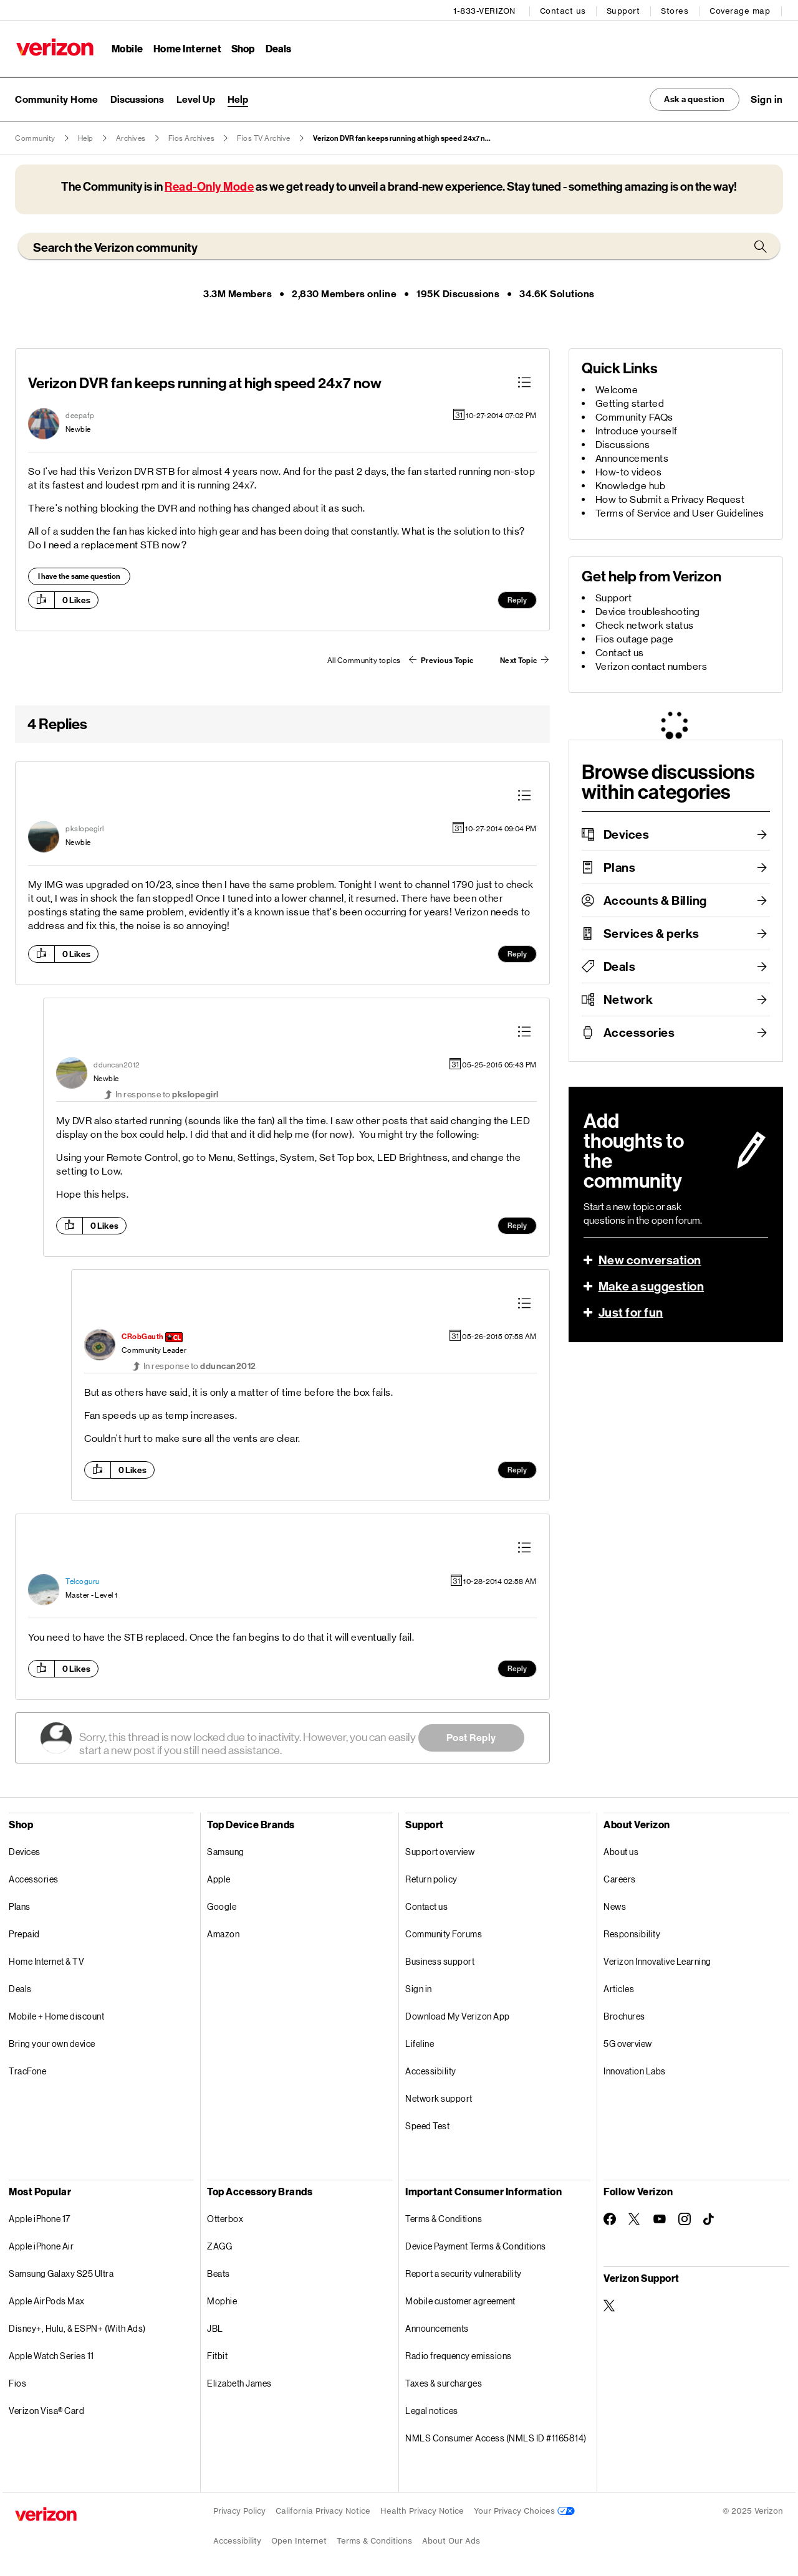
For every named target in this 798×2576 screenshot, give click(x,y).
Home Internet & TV (46, 1960)
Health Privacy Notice (422, 2509)
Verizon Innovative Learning (657, 1960)
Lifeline (419, 2042)
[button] (767, 98)
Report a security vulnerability (463, 2272)
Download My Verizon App (457, 2015)
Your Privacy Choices (524, 2509)
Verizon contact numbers (651, 665)
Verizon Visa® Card (46, 2409)
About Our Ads (451, 2539)
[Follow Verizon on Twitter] (634, 2217)
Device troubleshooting (647, 610)
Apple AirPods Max (47, 2299)
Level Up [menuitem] (195, 97)
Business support (439, 1960)
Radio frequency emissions (458, 2354)
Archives (131, 137)
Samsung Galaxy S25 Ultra (61, 2272)
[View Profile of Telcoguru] (82, 1580)
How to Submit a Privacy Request (670, 498)
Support (625, 9)
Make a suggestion (651, 1284)
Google (221, 1905)
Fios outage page (634, 638)
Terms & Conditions (443, 2217)
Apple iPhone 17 (39, 2217)
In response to (167, 1093)
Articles (618, 1987)
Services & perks (651, 932)
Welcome (616, 388)
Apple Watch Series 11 (51, 2354)
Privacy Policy (239, 2509)
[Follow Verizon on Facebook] (609, 2217)
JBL (215, 2327)
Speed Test (427, 2124)
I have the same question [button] (79, 575)
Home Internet (186, 47)
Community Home (56, 97)
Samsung (225, 1850)
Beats (218, 2272)
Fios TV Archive (264, 137)
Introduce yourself (636, 430)
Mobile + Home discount (56, 2015)
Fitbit (217, 2354)
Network (628, 998)
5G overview (627, 2042)
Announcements (632, 457)
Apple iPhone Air (41, 2245)
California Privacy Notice (323, 2509)
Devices (626, 833)
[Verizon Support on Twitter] (609, 2304)
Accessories (639, 1031)
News (614, 1905)
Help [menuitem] (238, 97)
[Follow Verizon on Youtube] (659, 2218)
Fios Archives (191, 137)
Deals (619, 965)
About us (620, 1850)
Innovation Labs (634, 2069)
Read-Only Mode (209, 185)
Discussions (622, 443)
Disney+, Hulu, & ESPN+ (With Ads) (77, 2327)
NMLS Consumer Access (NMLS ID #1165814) (496, 2436)
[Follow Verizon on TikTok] (709, 2218)
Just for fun (630, 1311)
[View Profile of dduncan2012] (117, 1063)
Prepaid (24, 1932)
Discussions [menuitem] (137, 97)
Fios (17, 2382)
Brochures (624, 2015)
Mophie (222, 2299)
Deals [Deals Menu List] (278, 47)
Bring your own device (52, 2042)
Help (86, 137)
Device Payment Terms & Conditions (475, 2245)
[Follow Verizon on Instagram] (684, 2217)
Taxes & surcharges (443, 2382)
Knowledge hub (630, 484)
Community (35, 137)
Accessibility (430, 2069)
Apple (219, 1877)
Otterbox (225, 2217)
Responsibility (631, 1932)
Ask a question (687, 97)
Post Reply (471, 1736)
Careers (619, 1877)
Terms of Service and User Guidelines (679, 512)
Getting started (630, 402)
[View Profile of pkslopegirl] (84, 827)
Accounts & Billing (655, 899)
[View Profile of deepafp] (80, 414)
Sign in (418, 1987)
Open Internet (299, 2539)
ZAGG (219, 2245)
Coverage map (741, 9)
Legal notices (431, 2409)
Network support (439, 2097)
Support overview (439, 1850)
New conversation (649, 1258)
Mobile (126, 47)
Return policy (431, 1877)
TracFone (27, 2069)
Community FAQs (634, 416)
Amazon (223, 1932)
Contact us (564, 9)
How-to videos (628, 471)
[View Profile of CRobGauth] (143, 1336)
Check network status (644, 624)
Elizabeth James (239, 2382)
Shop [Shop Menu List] (242, 47)
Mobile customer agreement (460, 2299)
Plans (619, 866)
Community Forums (443, 1932)
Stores (676, 9)
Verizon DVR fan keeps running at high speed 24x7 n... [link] (402, 137)
